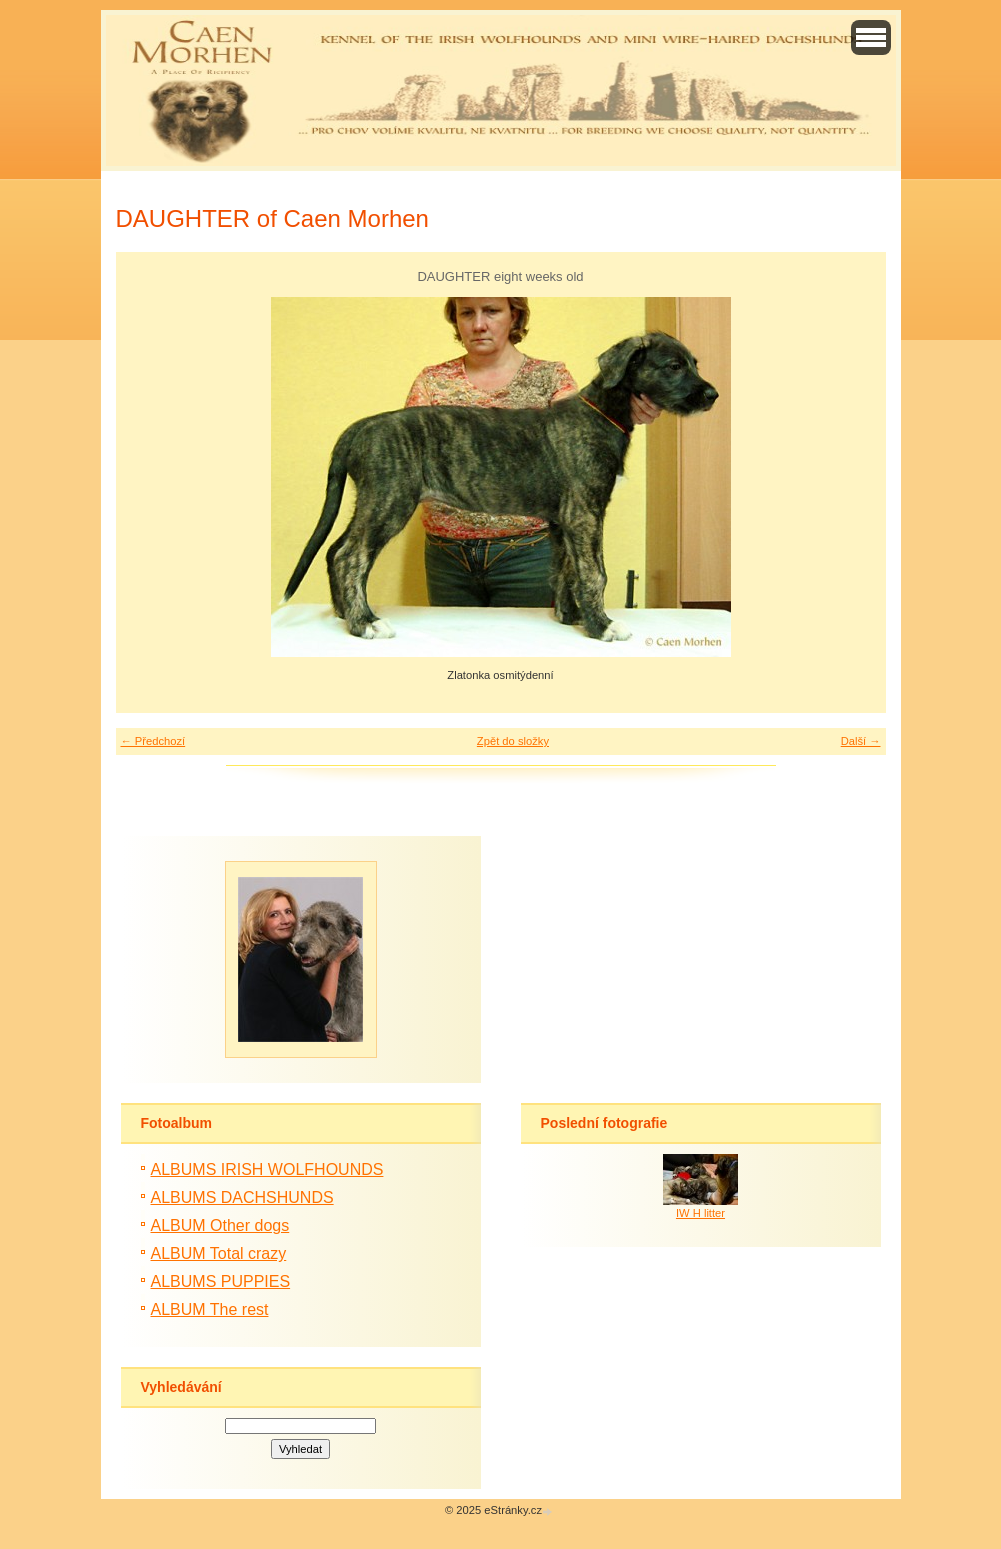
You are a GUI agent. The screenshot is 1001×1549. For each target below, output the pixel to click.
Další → (861, 741)
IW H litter (700, 1213)
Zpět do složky (513, 741)
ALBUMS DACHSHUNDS (242, 1197)
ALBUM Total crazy (219, 1253)
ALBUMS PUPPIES (221, 1281)
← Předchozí (153, 741)
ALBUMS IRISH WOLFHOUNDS (267, 1169)
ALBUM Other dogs (220, 1225)
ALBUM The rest (210, 1309)
